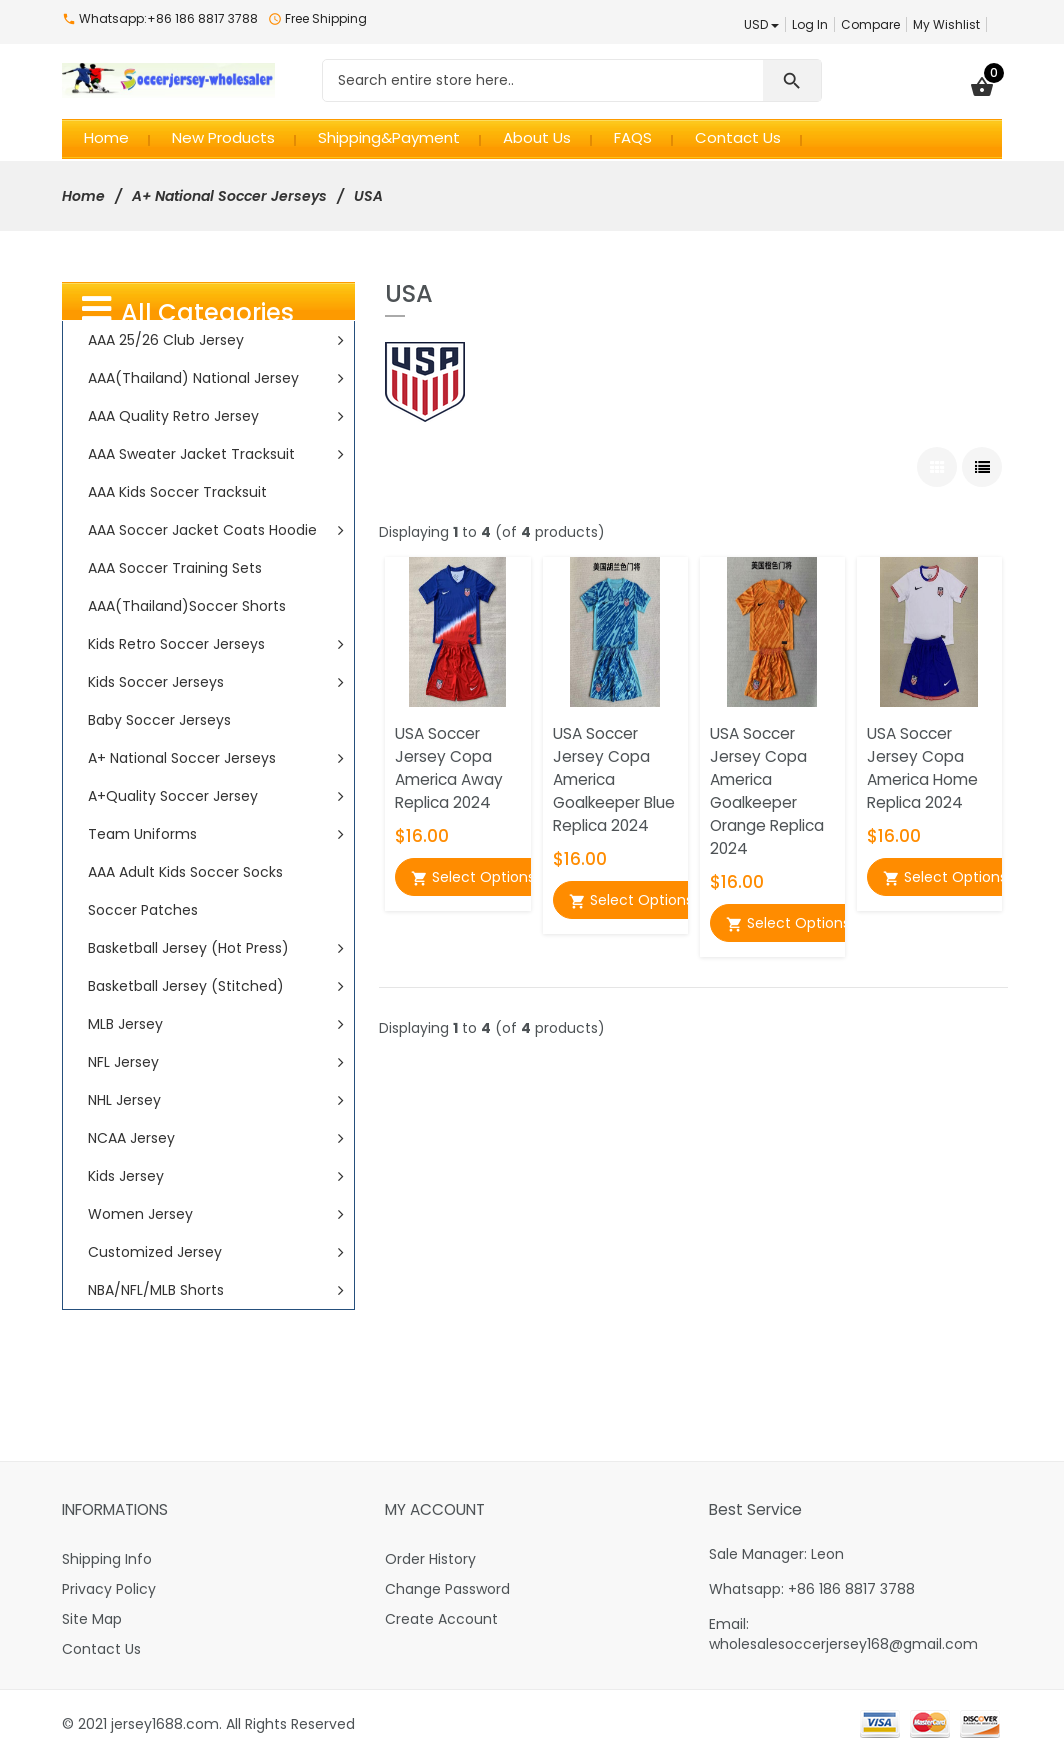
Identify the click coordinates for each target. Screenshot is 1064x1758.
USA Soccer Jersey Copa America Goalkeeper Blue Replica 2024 (614, 779)
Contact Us (101, 1649)
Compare (870, 24)
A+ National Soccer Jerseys (229, 196)
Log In (810, 24)
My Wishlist (946, 24)
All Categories (188, 310)
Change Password (447, 1589)
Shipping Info (107, 1559)
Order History (430, 1559)
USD (761, 24)
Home (83, 196)
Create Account (441, 1619)
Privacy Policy (109, 1589)
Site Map (92, 1619)
